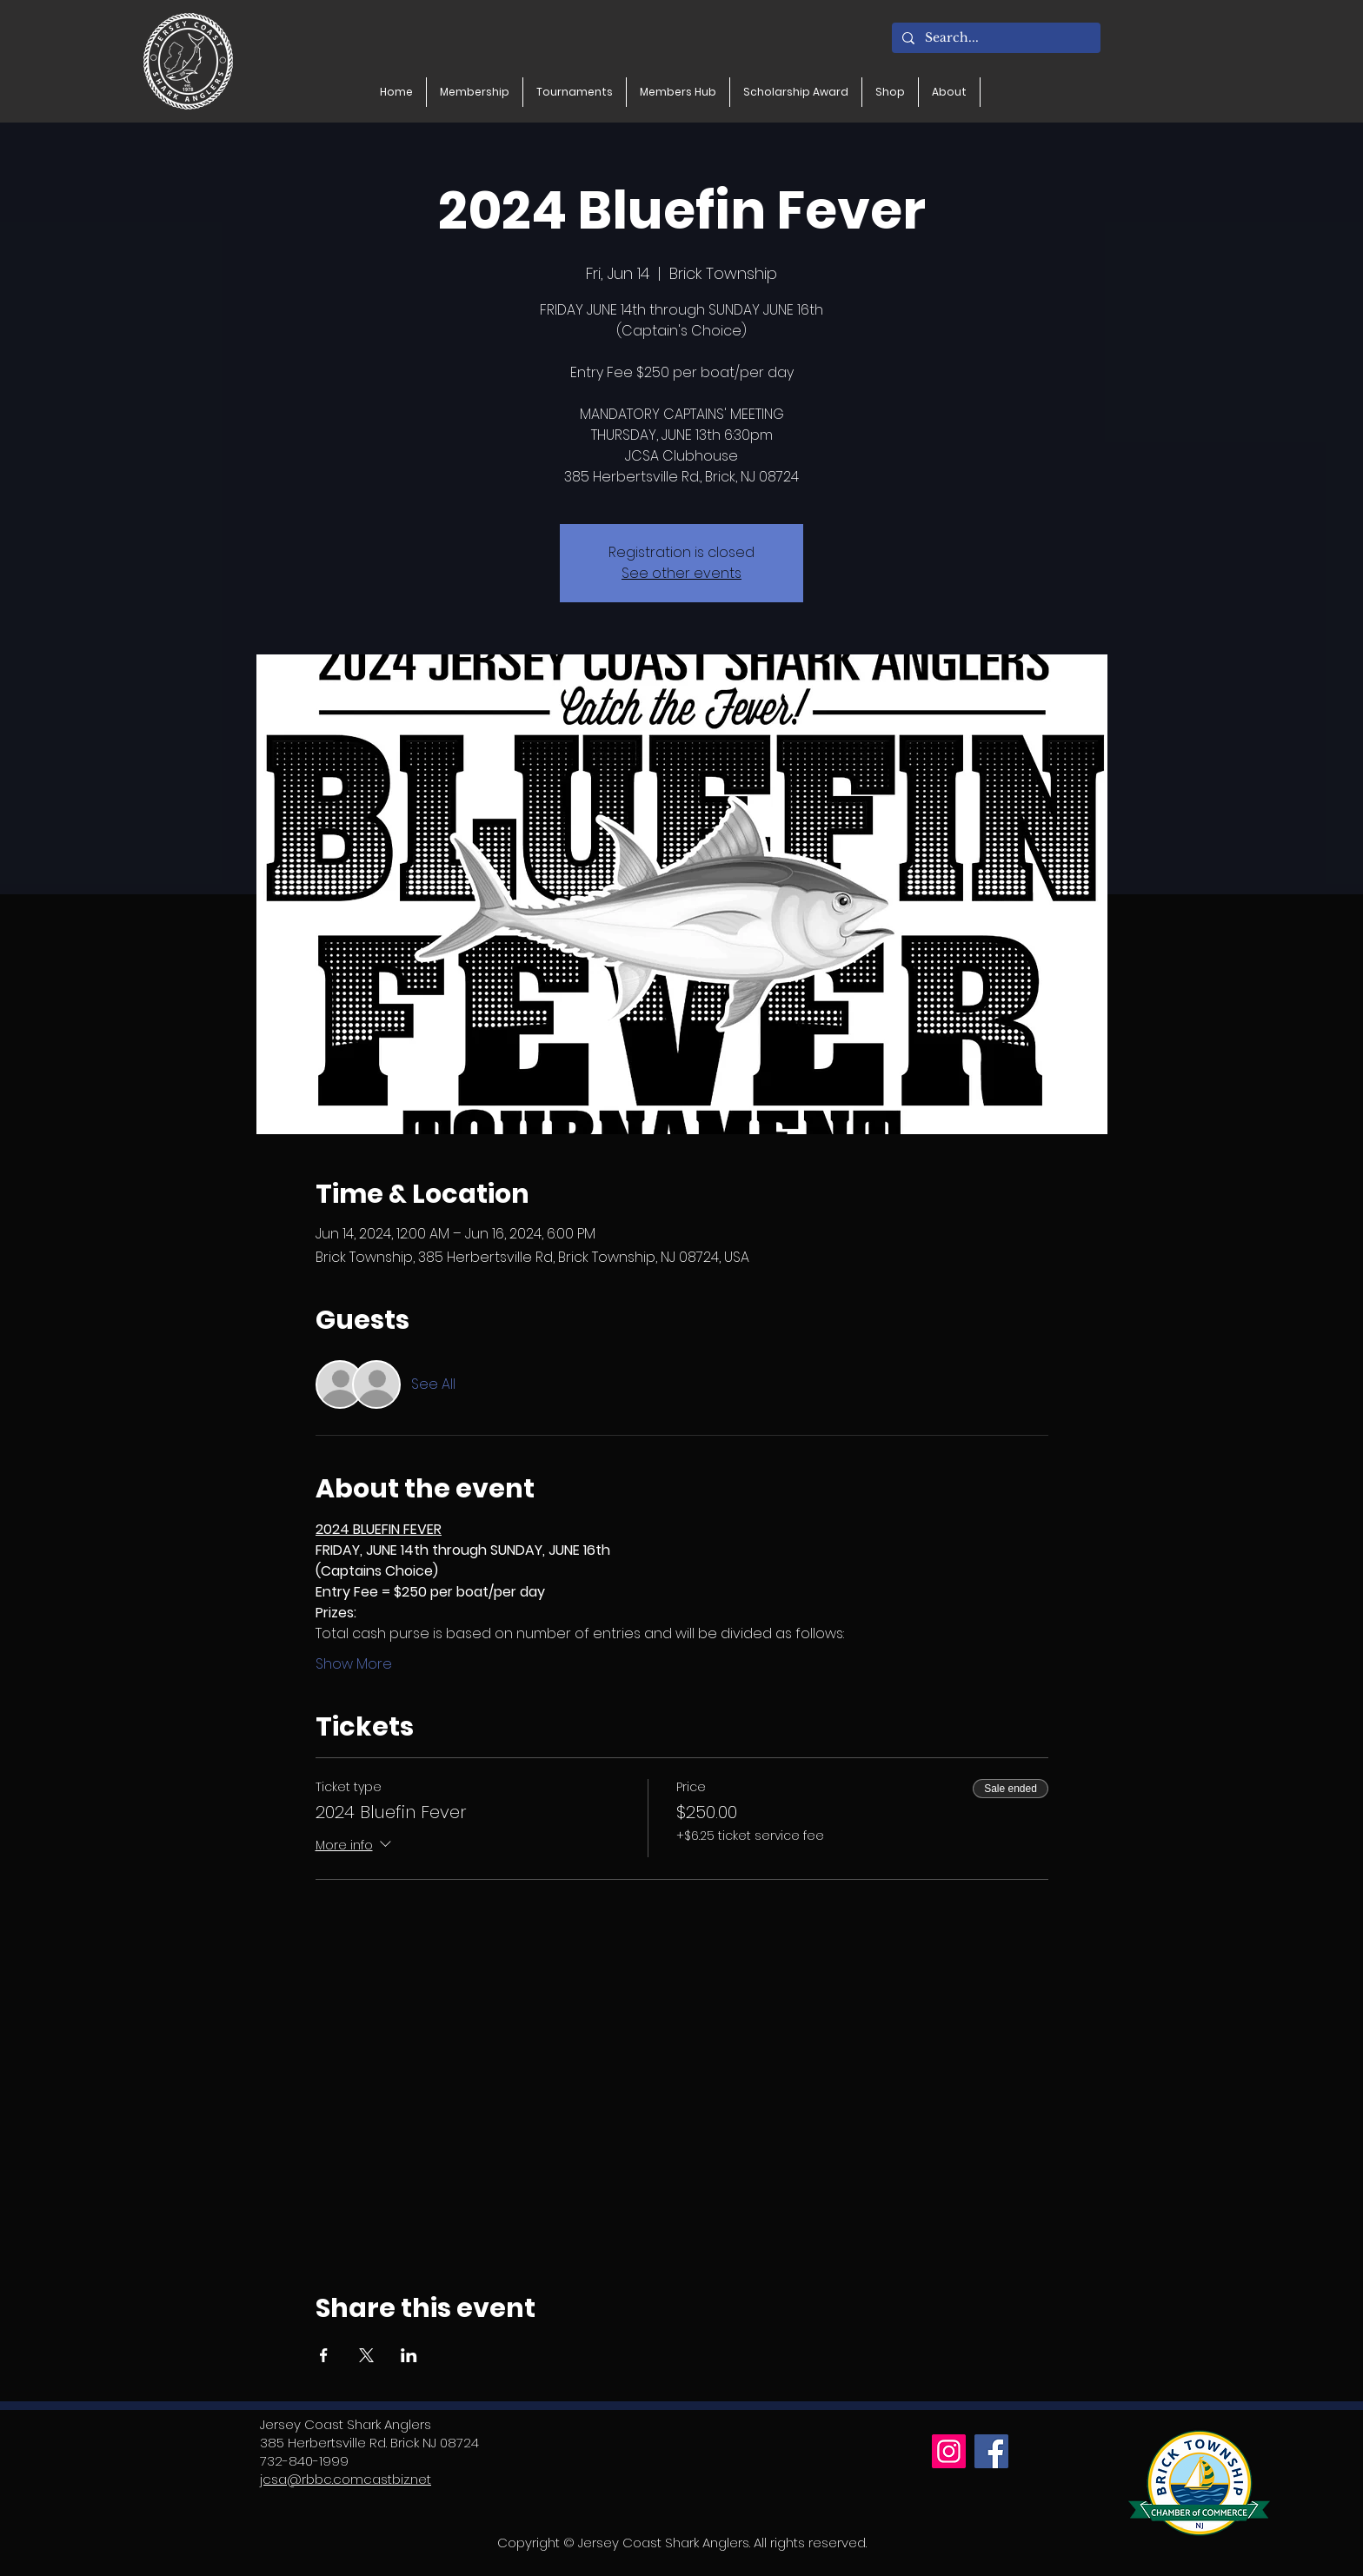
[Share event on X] (366, 2355)
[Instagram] (949, 2451)
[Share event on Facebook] (324, 2355)
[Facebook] (991, 2451)
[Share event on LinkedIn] (409, 2355)
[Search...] (994, 38)
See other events (681, 573)
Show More (354, 1664)
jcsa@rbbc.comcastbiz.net (345, 2479)
